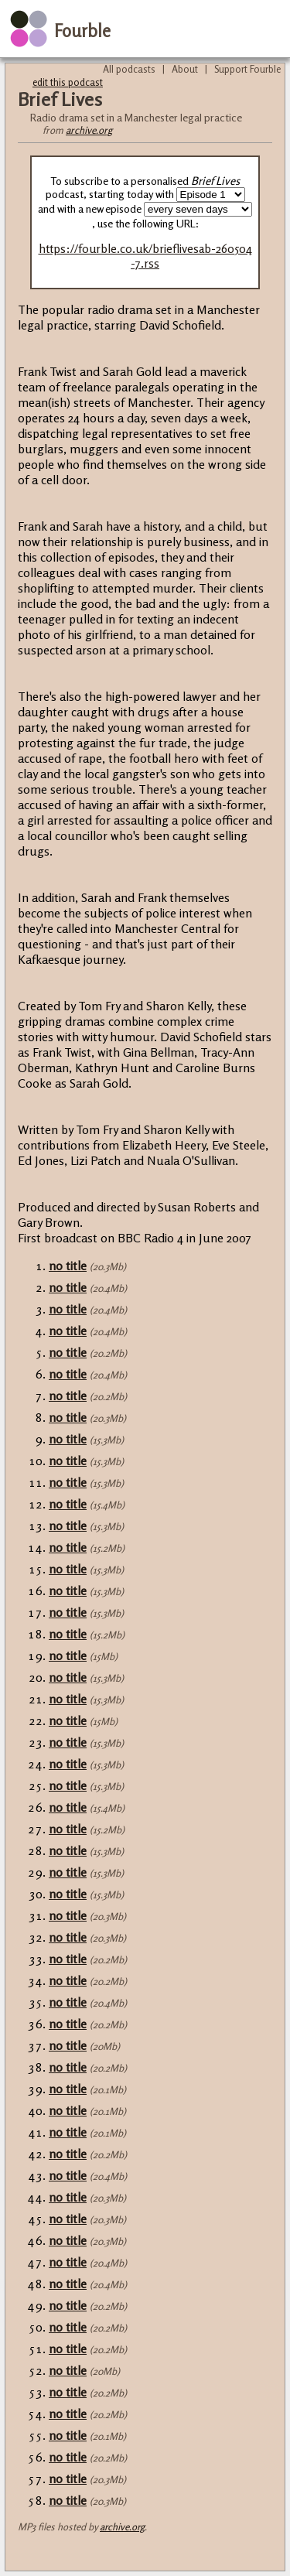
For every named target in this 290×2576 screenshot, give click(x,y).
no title (68, 1265)
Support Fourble (247, 69)
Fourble (82, 30)
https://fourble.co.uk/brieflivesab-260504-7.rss (145, 256)
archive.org (89, 130)
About (185, 69)
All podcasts (129, 69)
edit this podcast (67, 82)
